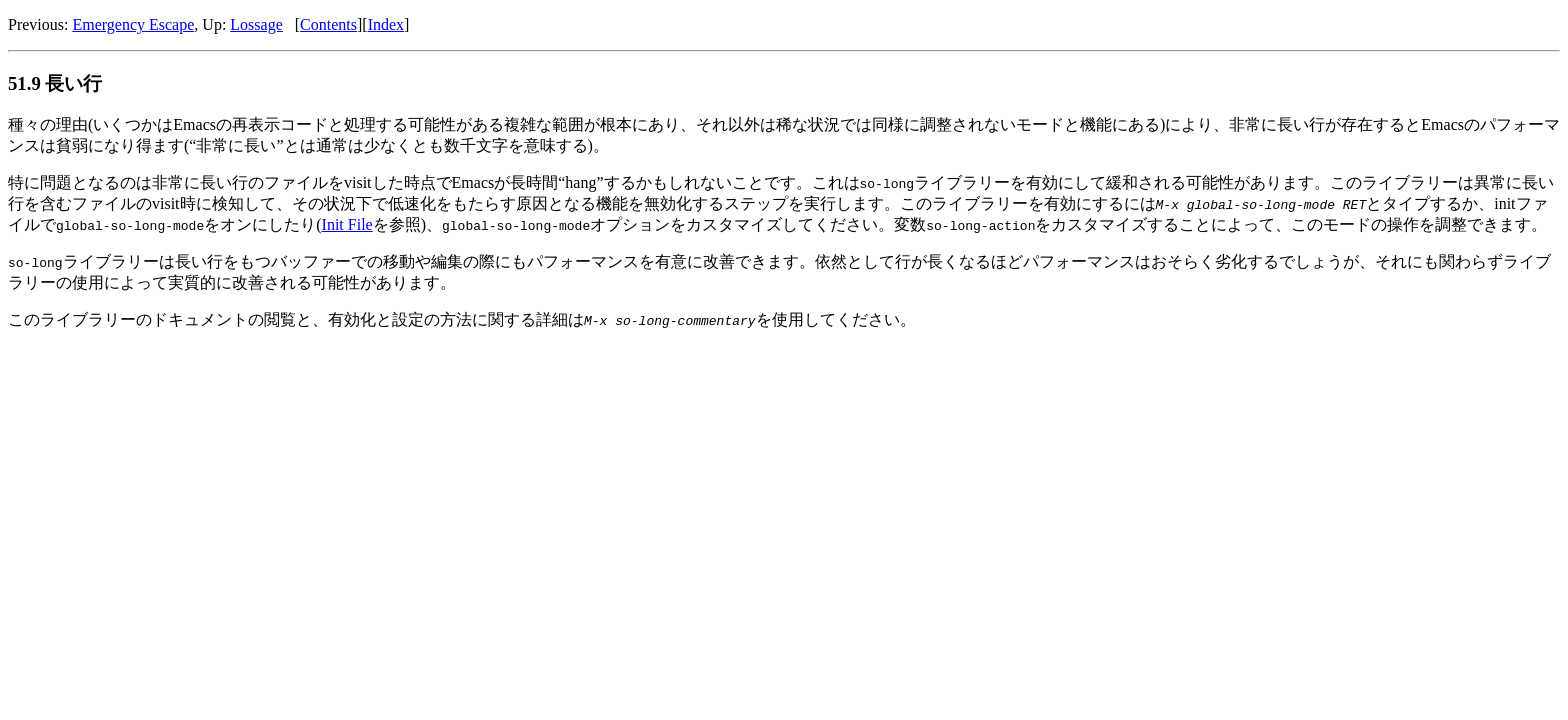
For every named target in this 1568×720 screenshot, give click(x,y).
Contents (328, 24)
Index (386, 24)
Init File (347, 224)
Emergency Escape (133, 24)
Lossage (256, 24)
